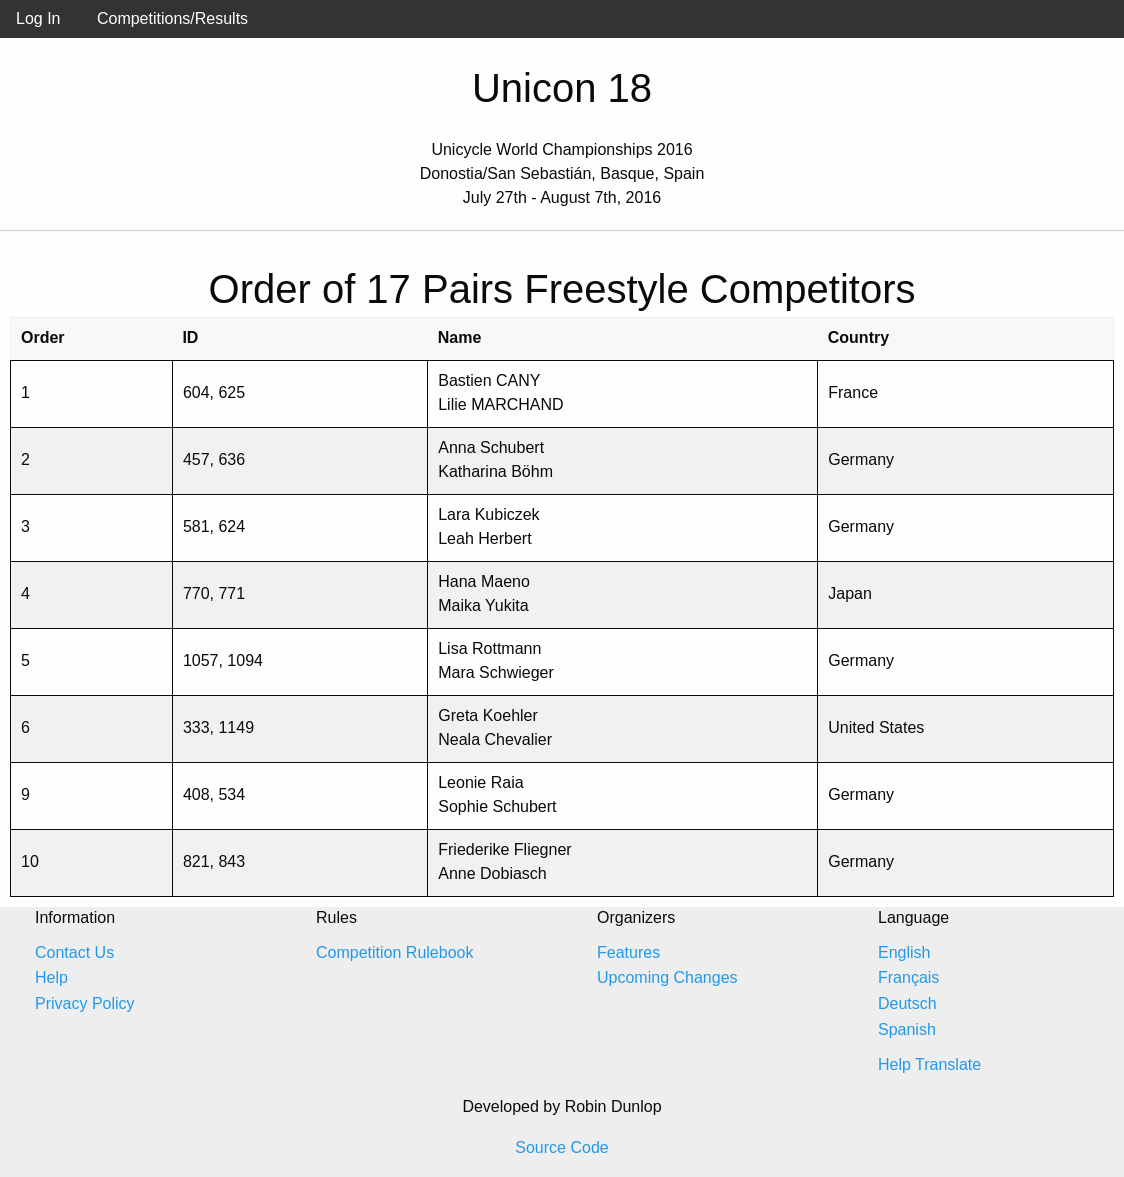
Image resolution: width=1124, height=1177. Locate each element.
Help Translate (929, 1064)
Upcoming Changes (667, 977)
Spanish (907, 1029)
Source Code (561, 1147)
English (904, 952)
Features (628, 952)
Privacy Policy (85, 1003)
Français (908, 977)
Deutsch (907, 1003)
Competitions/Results (172, 18)
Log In (38, 18)
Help (51, 977)
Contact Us (74, 952)
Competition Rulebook (394, 952)
